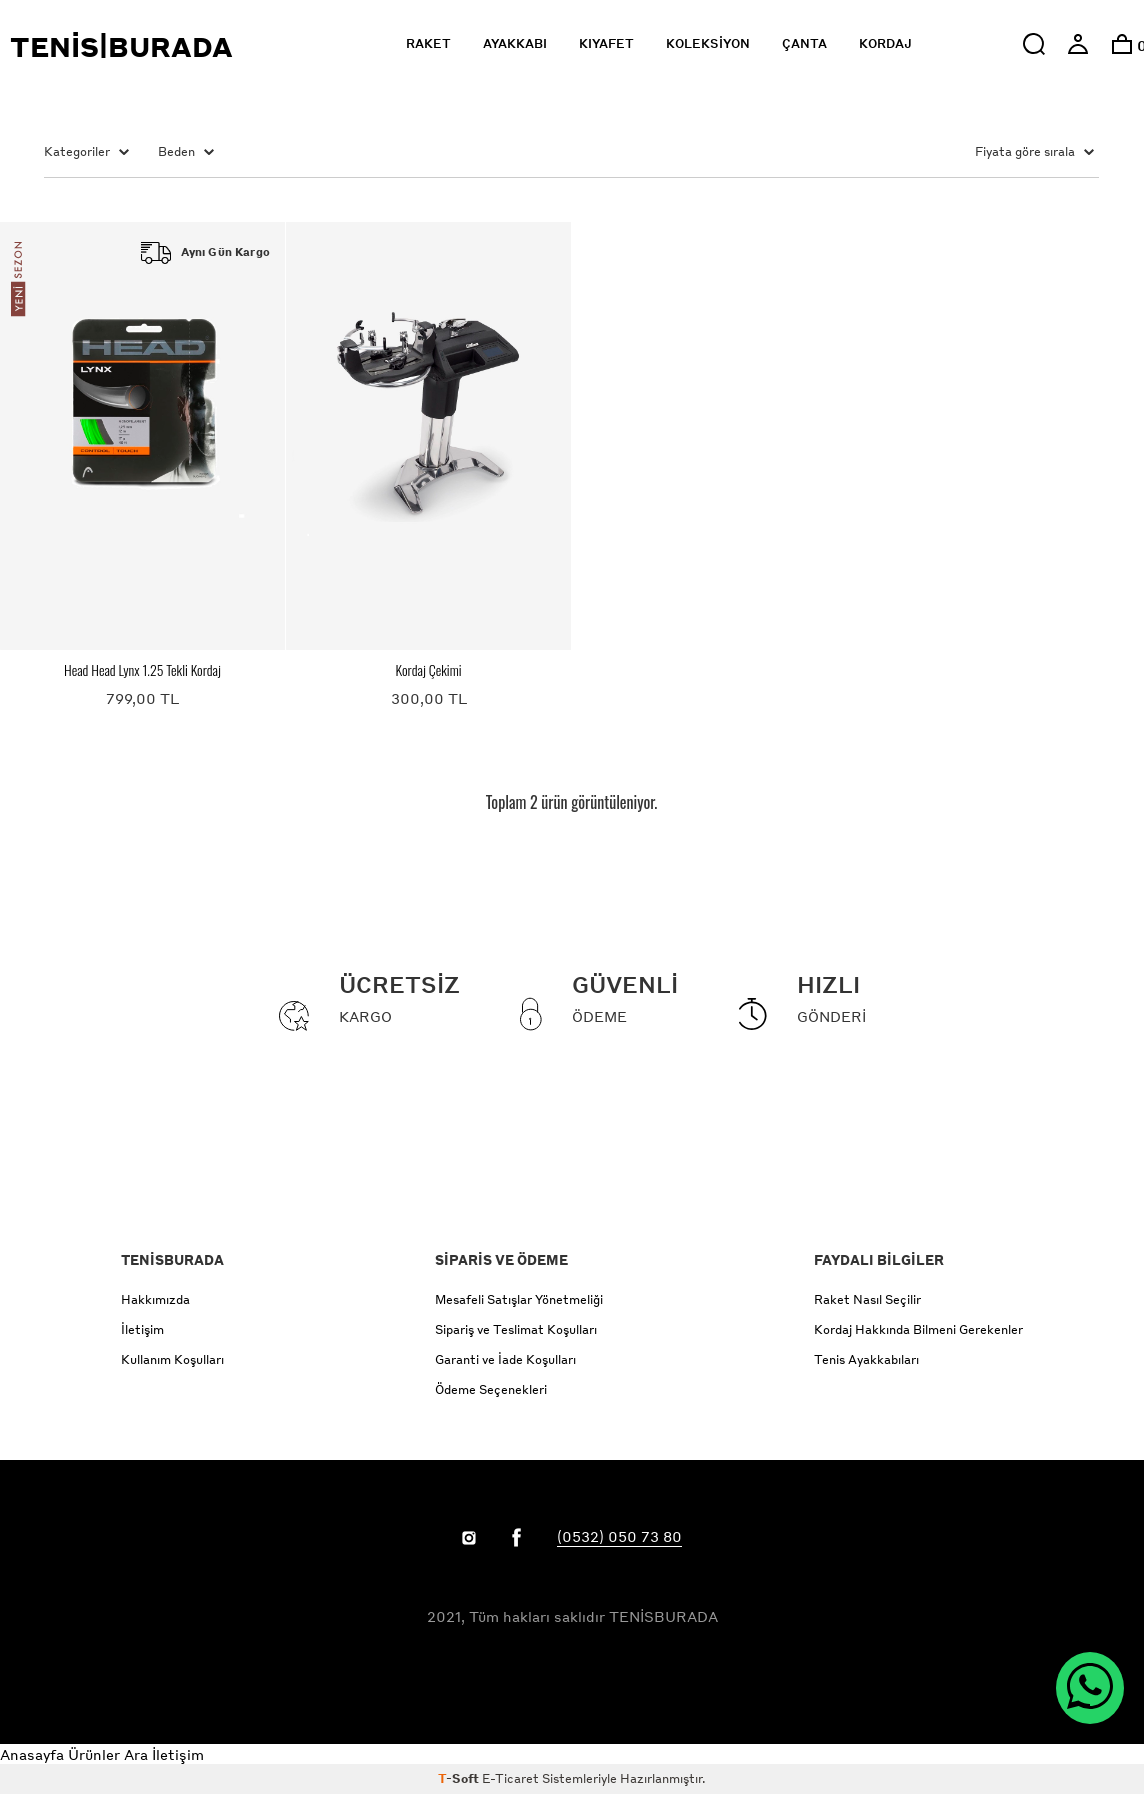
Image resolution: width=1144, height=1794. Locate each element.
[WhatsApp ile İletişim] (1090, 1688)
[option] (1122, 44)
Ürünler (94, 1754)
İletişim (142, 1329)
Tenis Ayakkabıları (866, 1359)
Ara (136, 1754)
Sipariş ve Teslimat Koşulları (516, 1329)
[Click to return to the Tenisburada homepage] (157, 44)
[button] (1034, 44)
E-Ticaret (510, 1778)
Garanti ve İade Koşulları (505, 1359)
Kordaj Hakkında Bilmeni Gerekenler (918, 1329)
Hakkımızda (155, 1299)
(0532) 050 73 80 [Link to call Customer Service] (619, 1536)
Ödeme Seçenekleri (491, 1389)
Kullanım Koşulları (172, 1359)
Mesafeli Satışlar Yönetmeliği (519, 1299)
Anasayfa (32, 1754)
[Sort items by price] (977, 152)
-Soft (460, 1778)
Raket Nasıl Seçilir (867, 1299)
